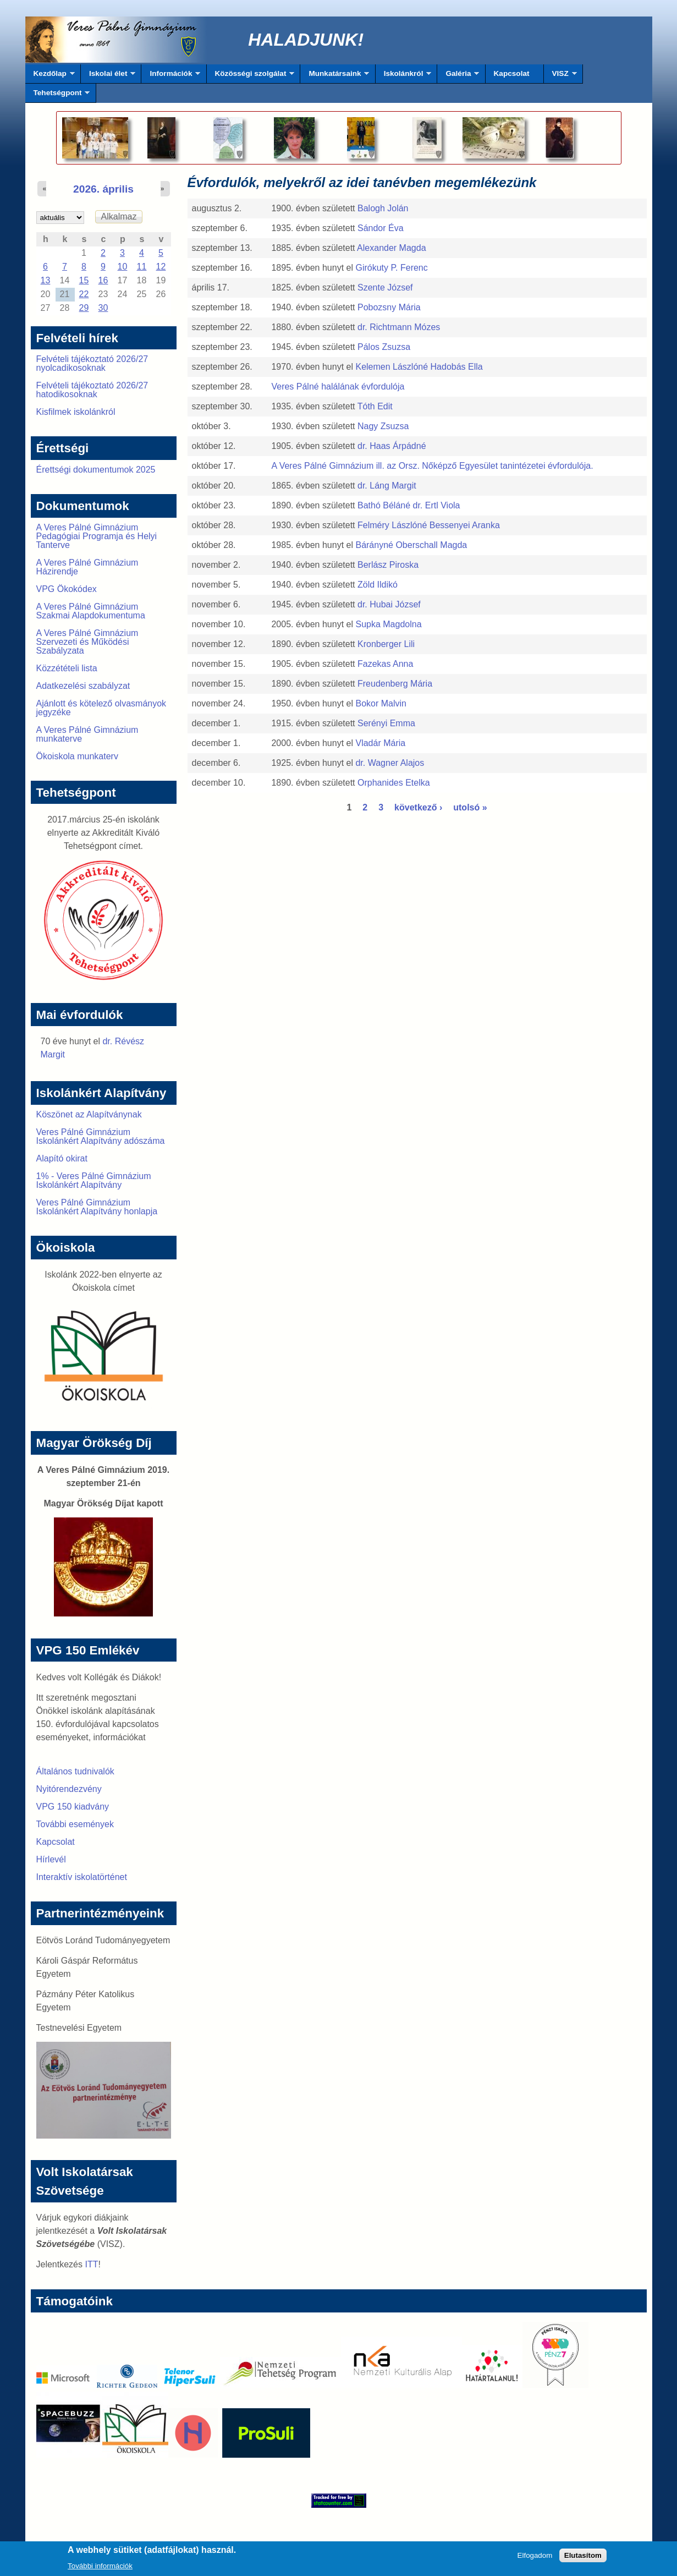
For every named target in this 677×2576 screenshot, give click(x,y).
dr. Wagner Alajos (389, 763)
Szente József (385, 287)
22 (84, 294)
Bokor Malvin (380, 703)
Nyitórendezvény (69, 1789)
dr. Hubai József (389, 604)
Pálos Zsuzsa (383, 347)
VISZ (560, 76)
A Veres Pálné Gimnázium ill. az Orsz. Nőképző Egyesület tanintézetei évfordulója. (432, 465)
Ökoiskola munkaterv (77, 756)
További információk (100, 2569)
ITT (91, 2264)
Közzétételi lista (66, 668)
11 (142, 266)
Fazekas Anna (385, 663)
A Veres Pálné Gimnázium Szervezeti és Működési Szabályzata (87, 641)
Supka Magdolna (388, 624)
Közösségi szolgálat (251, 76)
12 (161, 266)
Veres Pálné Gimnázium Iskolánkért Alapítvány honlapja (97, 1207)
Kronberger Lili (386, 644)
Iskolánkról (404, 76)
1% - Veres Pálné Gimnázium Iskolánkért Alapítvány (93, 1180)
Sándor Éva (380, 228)
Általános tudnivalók (75, 1771)
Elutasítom (583, 2559)
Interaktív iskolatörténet (81, 1877)
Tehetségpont (57, 96)
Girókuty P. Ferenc (391, 267)
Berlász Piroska (388, 564)
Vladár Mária (380, 743)
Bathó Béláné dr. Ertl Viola (408, 505)
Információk (170, 76)
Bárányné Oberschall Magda (411, 545)
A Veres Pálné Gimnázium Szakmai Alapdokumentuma (90, 611)
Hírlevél (51, 1859)
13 (46, 280)
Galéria (458, 76)
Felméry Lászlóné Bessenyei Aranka (428, 525)
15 (84, 280)
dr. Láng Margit (386, 485)
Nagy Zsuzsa (383, 426)
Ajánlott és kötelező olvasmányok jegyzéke (101, 708)
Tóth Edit (375, 406)
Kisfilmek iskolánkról (75, 411)
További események (75, 1824)
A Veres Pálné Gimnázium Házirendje (87, 567)
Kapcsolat (512, 73)
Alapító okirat (61, 1158)
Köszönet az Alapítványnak (89, 1114)
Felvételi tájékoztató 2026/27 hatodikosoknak (92, 390)
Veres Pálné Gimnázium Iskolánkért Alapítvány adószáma (100, 1136)
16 (103, 280)
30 (103, 308)
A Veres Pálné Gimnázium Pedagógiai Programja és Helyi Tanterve (96, 536)
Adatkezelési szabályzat (83, 685)
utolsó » (470, 807)
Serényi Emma (386, 723)
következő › (418, 807)
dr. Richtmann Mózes (398, 327)
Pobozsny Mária (389, 307)
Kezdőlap (50, 76)
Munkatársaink (334, 76)
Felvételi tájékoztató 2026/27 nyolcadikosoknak (92, 363)
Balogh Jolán (383, 208)
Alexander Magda (391, 248)
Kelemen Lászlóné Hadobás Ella (418, 366)
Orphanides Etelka (393, 782)
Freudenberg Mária (394, 683)
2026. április (103, 189)
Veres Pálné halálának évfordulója (337, 386)
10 (123, 266)
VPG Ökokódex (66, 589)
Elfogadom (535, 2559)
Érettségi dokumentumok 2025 (96, 469)
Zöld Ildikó (377, 584)
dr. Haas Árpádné (391, 446)
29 (84, 308)
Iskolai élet (108, 76)
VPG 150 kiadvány (72, 1806)
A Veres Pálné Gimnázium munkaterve (87, 734)
